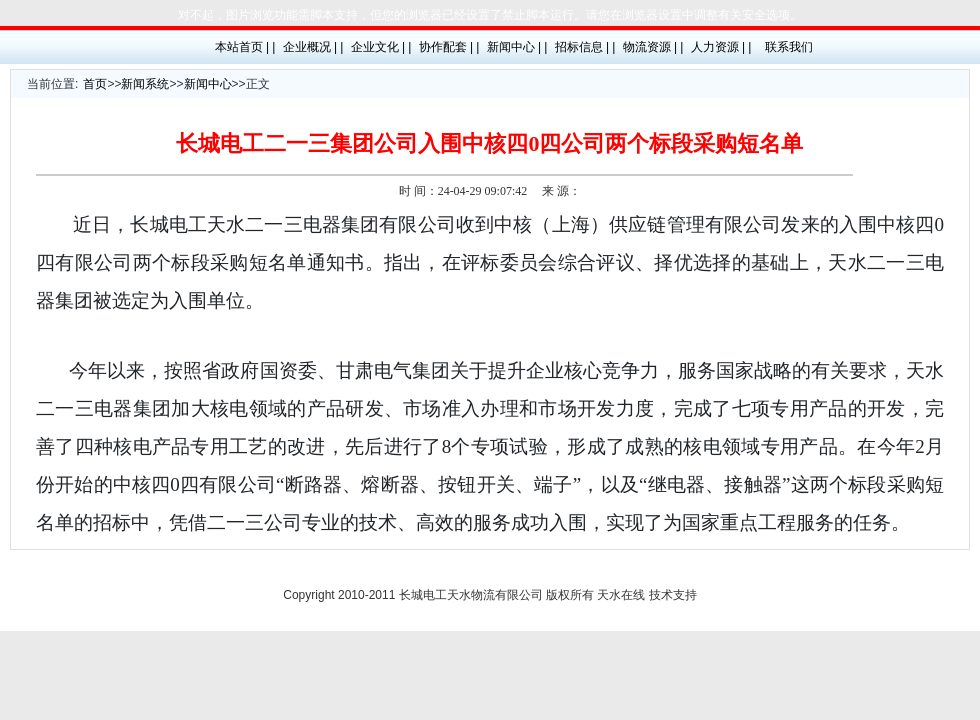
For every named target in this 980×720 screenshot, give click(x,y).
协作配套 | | (449, 47)
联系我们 (789, 47)
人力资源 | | (721, 47)
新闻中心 (208, 84)
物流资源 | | (653, 47)
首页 (95, 84)
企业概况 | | (313, 47)
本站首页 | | (245, 47)
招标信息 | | (585, 47)
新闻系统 (145, 84)
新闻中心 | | (517, 47)
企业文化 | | (381, 47)
